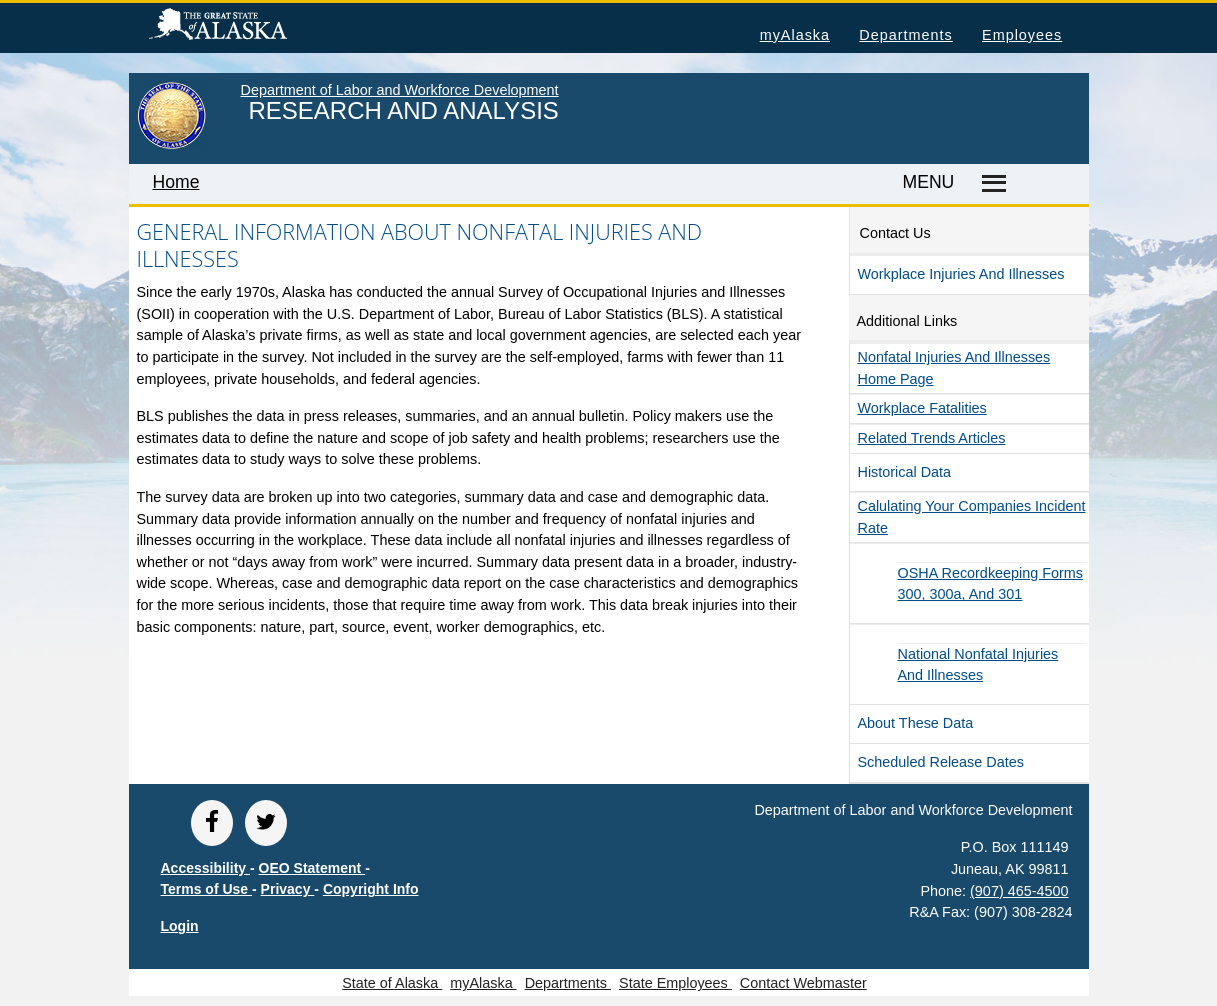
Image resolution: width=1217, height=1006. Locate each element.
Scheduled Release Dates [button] (941, 762)
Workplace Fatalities (922, 408)
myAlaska (795, 35)
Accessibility (206, 868)
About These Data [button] (916, 723)
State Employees (675, 983)
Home (176, 182)
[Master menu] (990, 184)
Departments (905, 35)
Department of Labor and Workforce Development (400, 90)
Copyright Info (371, 889)
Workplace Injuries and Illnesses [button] (961, 274)
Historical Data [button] (905, 472)
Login (180, 926)
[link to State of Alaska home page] (171, 145)
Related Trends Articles (932, 438)
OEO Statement (312, 868)
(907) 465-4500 (1019, 891)
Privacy (288, 889)
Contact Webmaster (803, 983)
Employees (1022, 35)
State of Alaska (250, 27)
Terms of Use (207, 889)
